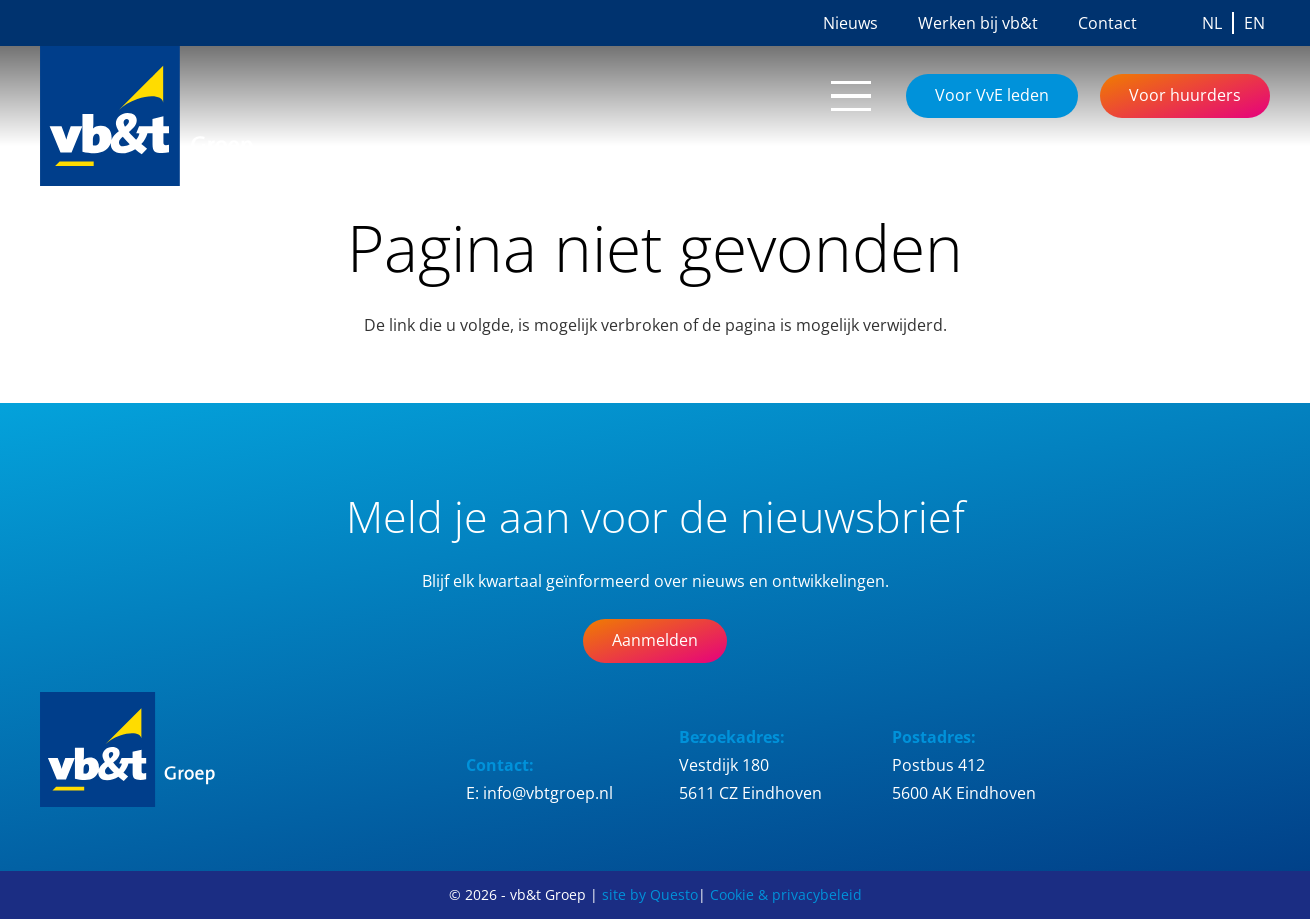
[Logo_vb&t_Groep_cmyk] (170, 116)
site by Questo (650, 894)
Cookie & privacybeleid (786, 894)
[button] (851, 96)
